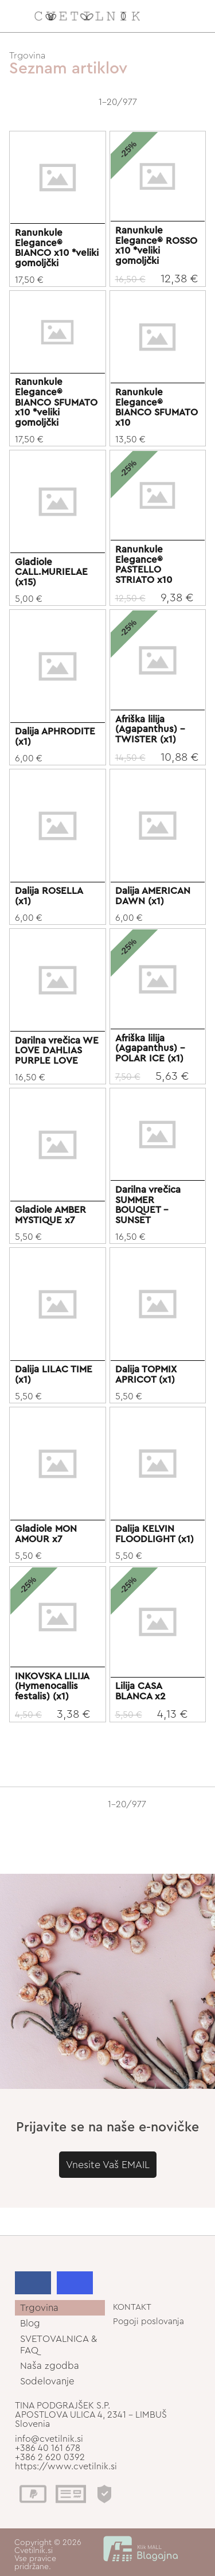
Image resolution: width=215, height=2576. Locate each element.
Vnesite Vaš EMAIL (108, 2164)
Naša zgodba (49, 2366)
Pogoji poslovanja (148, 2321)
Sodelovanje (47, 2381)
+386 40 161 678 (47, 2448)
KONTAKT (132, 2307)
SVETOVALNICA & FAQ (58, 2344)
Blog (30, 2323)
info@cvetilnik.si (49, 2438)
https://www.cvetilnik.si (66, 2466)
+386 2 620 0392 (50, 2457)
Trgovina (27, 55)
